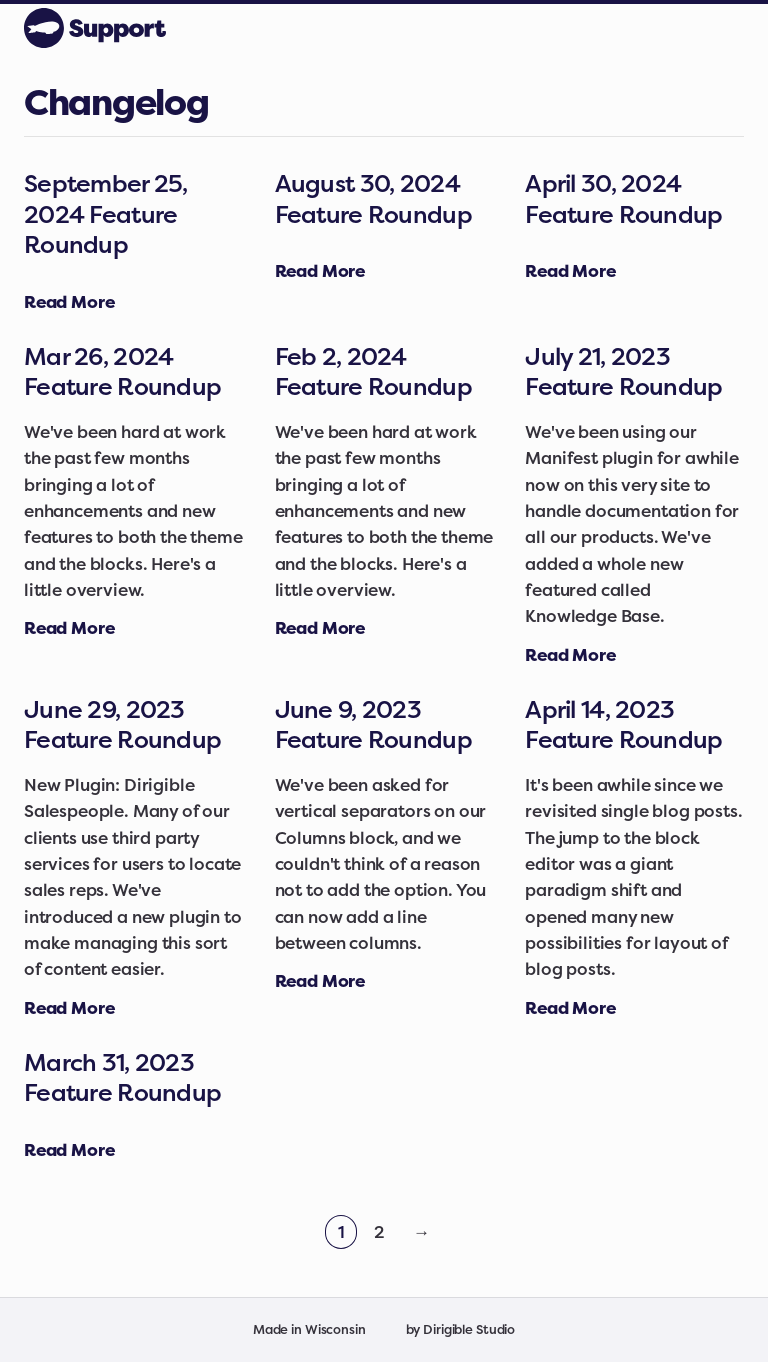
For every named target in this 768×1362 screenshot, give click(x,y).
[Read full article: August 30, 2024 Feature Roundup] (320, 270)
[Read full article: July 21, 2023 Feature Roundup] (570, 654)
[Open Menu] (744, 28)
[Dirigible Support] (95, 28)
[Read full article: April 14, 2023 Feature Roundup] (570, 1007)
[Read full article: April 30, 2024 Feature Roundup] (570, 270)
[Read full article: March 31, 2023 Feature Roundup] (69, 1149)
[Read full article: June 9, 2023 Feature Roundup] (320, 980)
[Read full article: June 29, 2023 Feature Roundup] (69, 1007)
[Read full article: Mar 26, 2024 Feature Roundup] (69, 627)
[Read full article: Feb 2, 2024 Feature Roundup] (320, 627)
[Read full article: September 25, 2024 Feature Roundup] (69, 301)
